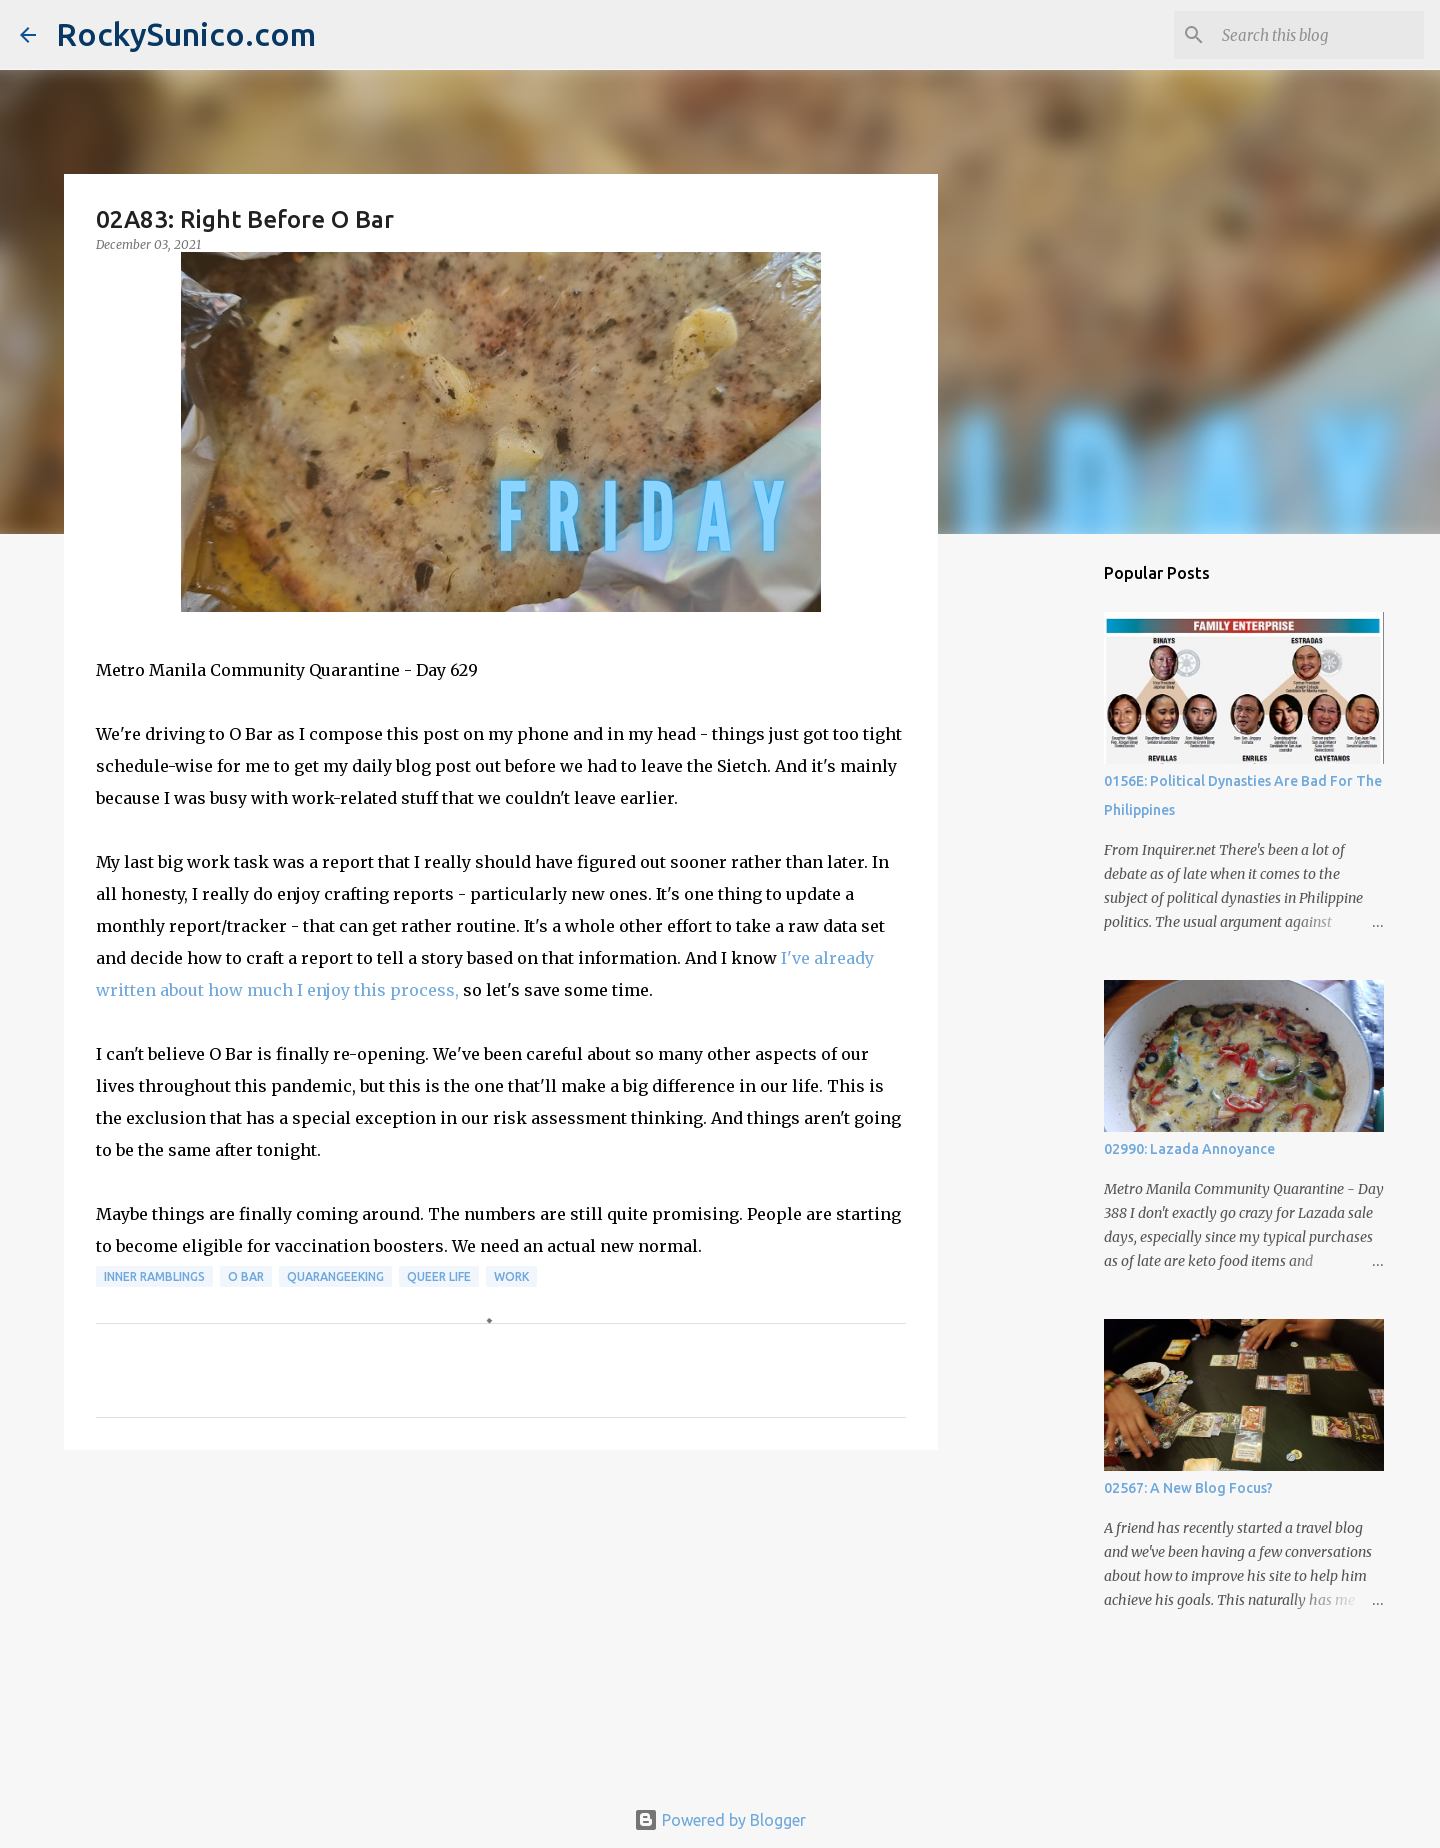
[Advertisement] (501, 1620)
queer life (439, 1276)
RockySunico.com (186, 34)
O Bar (246, 1276)
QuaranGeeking (335, 1276)
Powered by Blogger (720, 1820)
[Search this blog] (1319, 35)
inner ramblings (154, 1276)
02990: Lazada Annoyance (1189, 1149)
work (511, 1276)
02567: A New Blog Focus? (1188, 1488)
